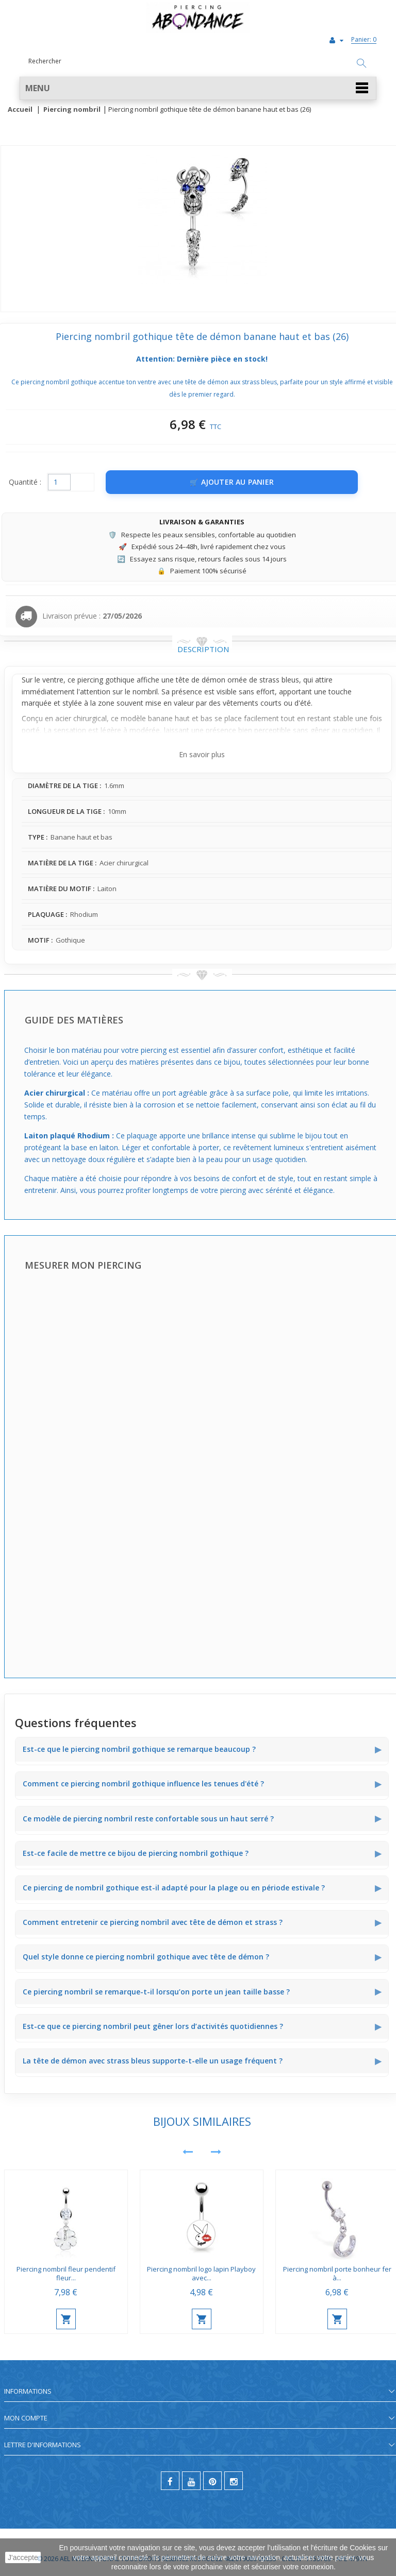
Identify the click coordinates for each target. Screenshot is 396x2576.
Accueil (20, 110)
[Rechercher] (361, 64)
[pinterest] (212, 2480)
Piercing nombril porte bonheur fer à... (337, 2273)
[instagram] (233, 2480)
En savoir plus (202, 754)
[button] (198, 88)
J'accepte (23, 2557)
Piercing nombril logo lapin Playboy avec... (201, 2273)
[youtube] (191, 2480)
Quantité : (25, 482)
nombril (145, 691)
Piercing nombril (72, 110)
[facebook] (170, 2480)
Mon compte (25, 2418)
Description (203, 649)
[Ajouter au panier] (232, 482)
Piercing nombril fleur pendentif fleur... (66, 2273)
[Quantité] (59, 482)
